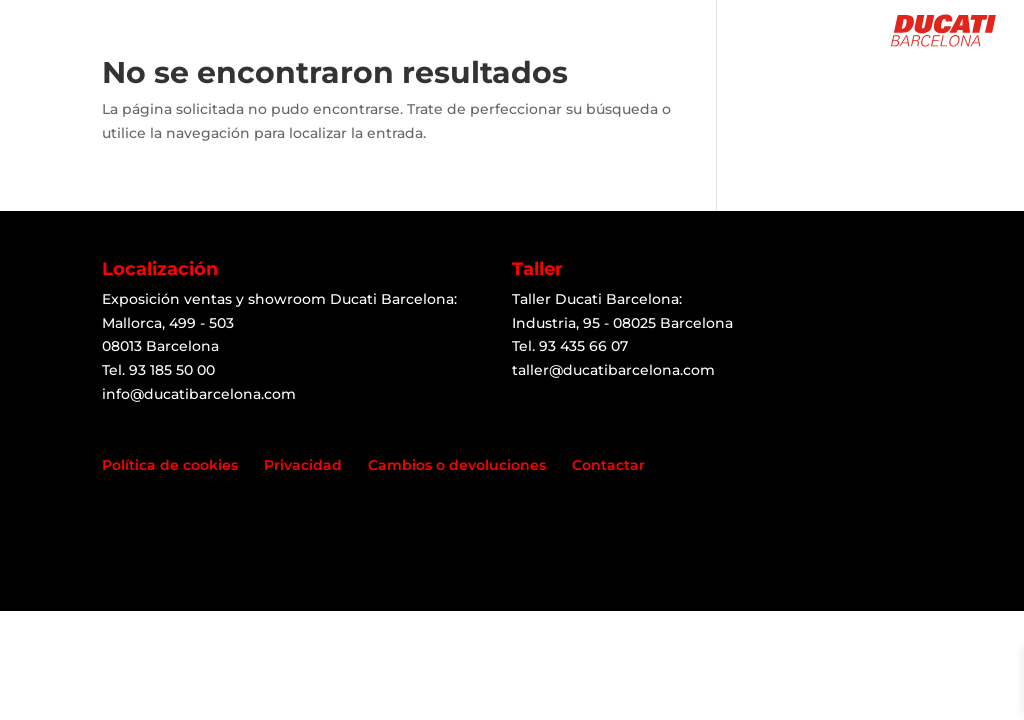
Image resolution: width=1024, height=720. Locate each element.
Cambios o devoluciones (457, 465)
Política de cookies (170, 465)
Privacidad (303, 465)
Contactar (608, 465)
